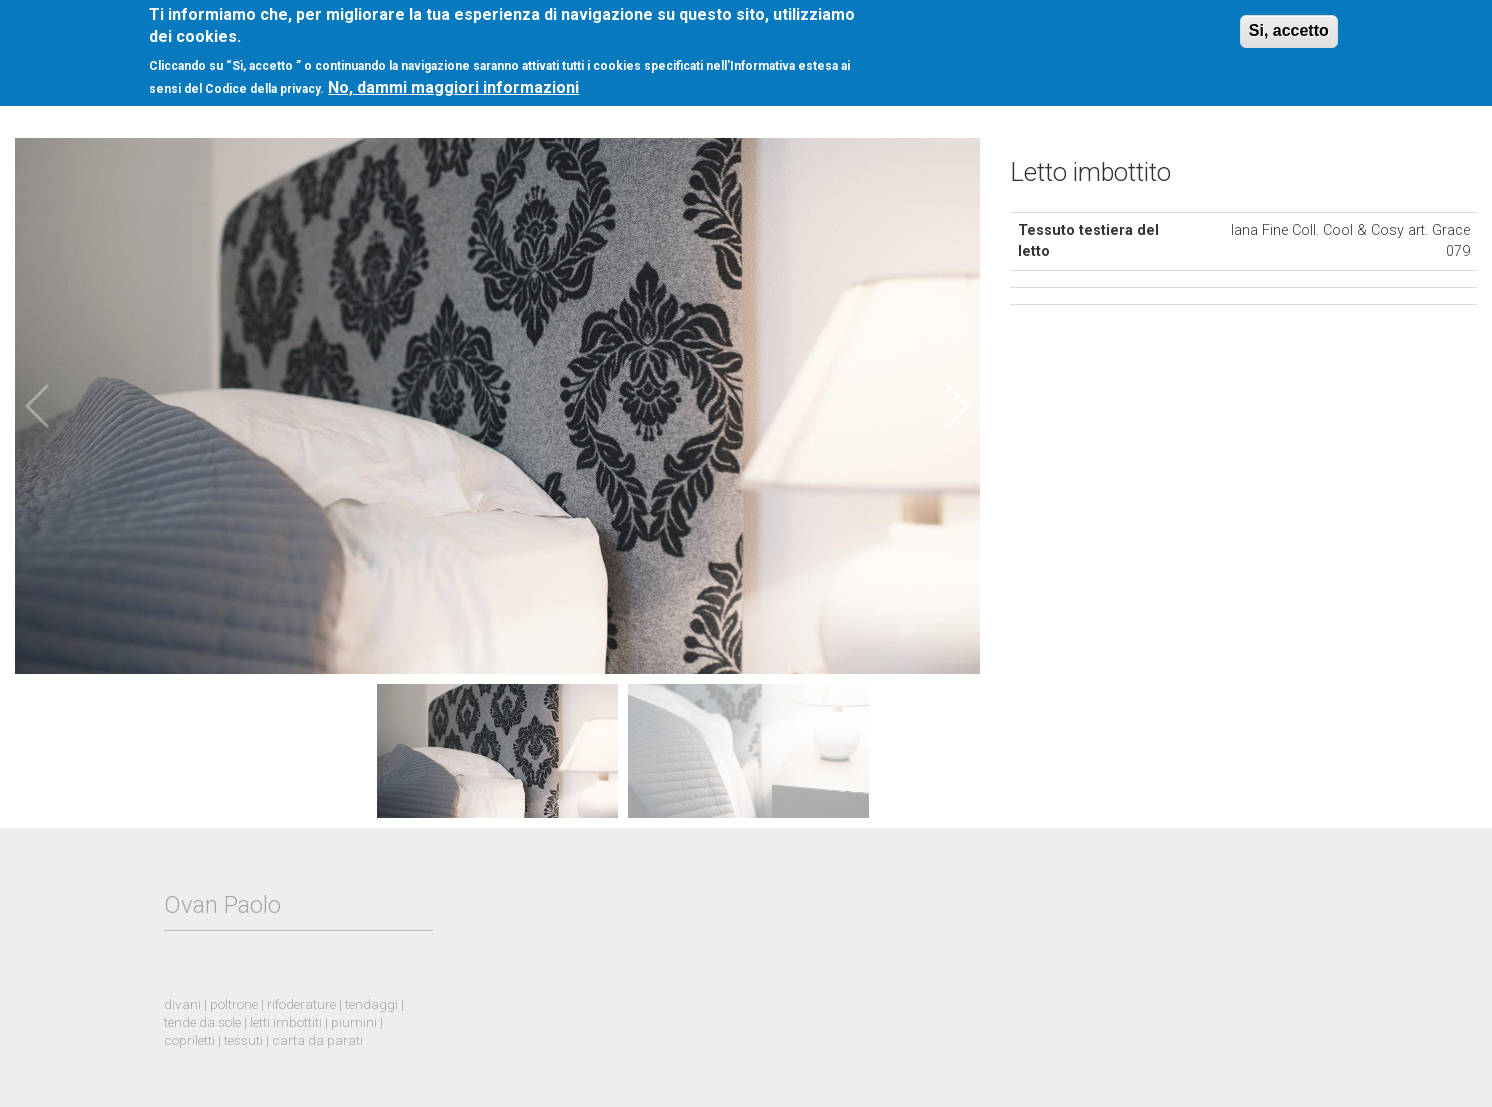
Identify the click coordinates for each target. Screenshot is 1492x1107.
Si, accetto (1289, 21)
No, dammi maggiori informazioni (453, 78)
